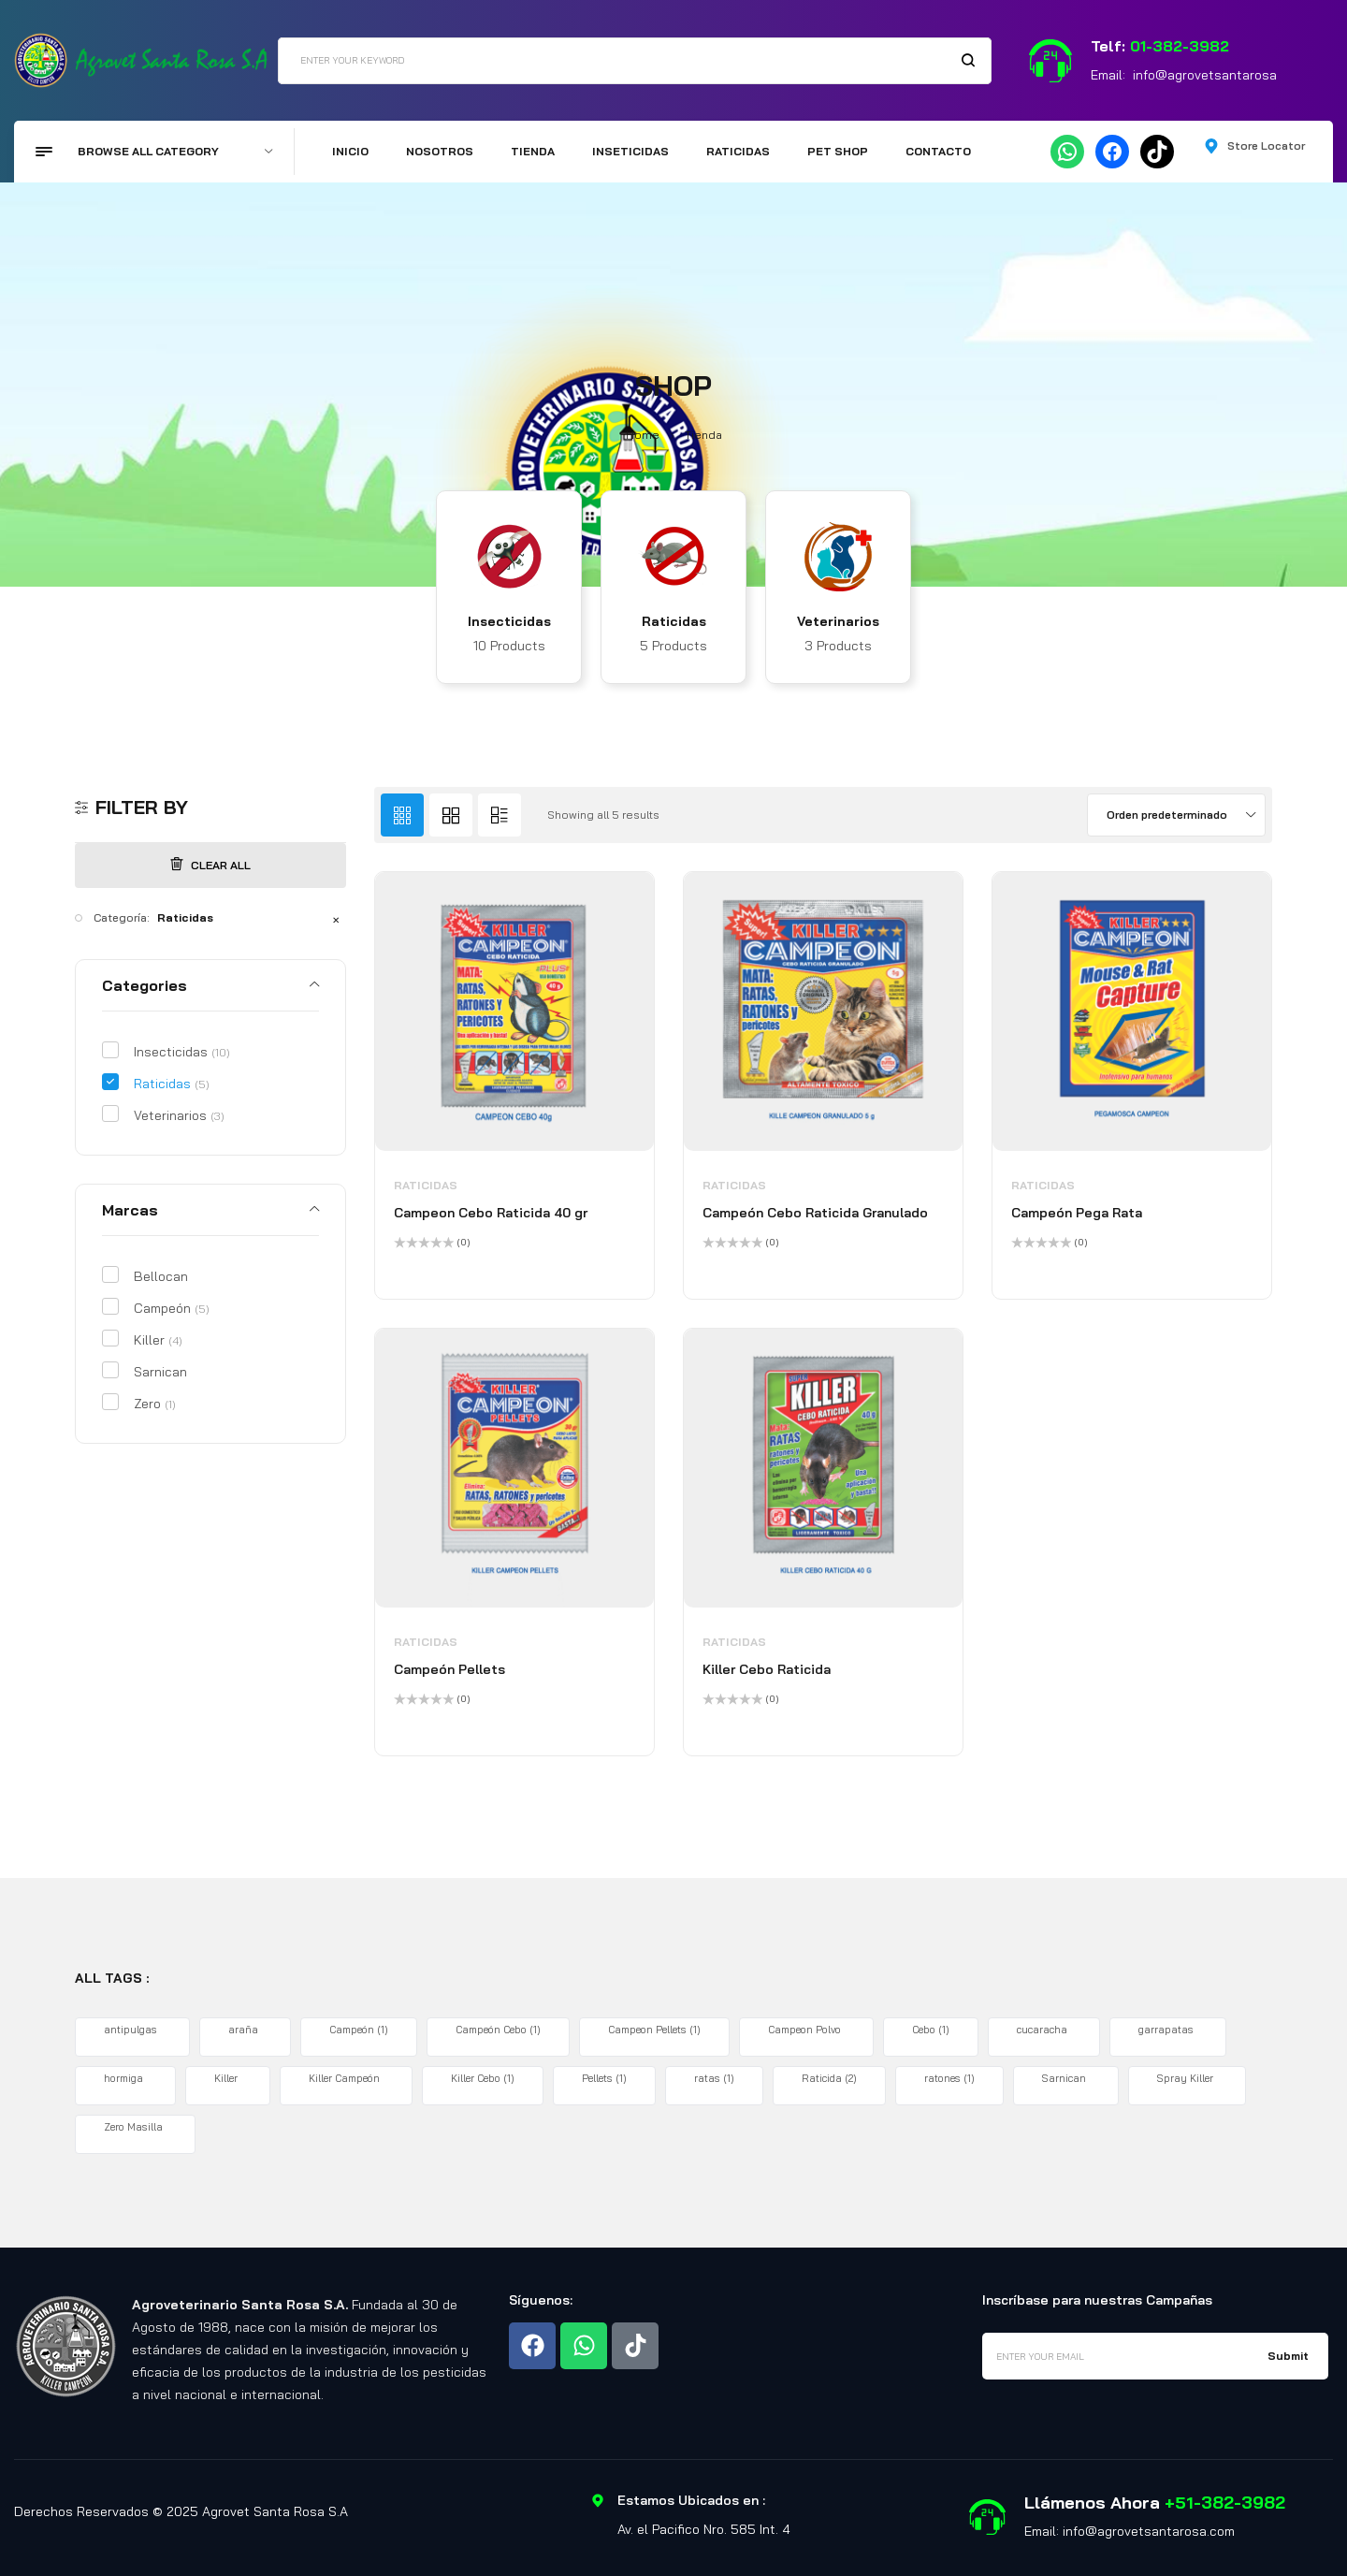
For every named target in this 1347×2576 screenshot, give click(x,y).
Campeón (172, 1308)
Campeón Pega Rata (1076, 1212)
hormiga (125, 2078)
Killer (158, 1340)
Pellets (604, 2078)
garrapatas (1167, 2029)
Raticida (829, 2078)
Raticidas (674, 621)
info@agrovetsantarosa (1205, 74)
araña (245, 2029)
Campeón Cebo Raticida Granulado (815, 1212)
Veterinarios (838, 621)
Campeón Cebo (498, 2029)
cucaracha (1044, 2029)
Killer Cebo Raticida (766, 1669)
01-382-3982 (1179, 45)
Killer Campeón (346, 2078)
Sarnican (160, 1371)
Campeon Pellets (654, 2029)
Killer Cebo (482, 2078)
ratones (949, 2078)
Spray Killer (1187, 2078)
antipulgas (132, 2029)
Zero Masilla (135, 2126)
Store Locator (1266, 145)
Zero (155, 1403)
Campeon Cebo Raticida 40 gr (490, 1212)
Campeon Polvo (806, 2029)
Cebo (930, 2029)
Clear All (210, 864)
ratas (714, 2078)
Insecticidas (509, 621)
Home (642, 435)
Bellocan (161, 1276)
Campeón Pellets (449, 1669)
